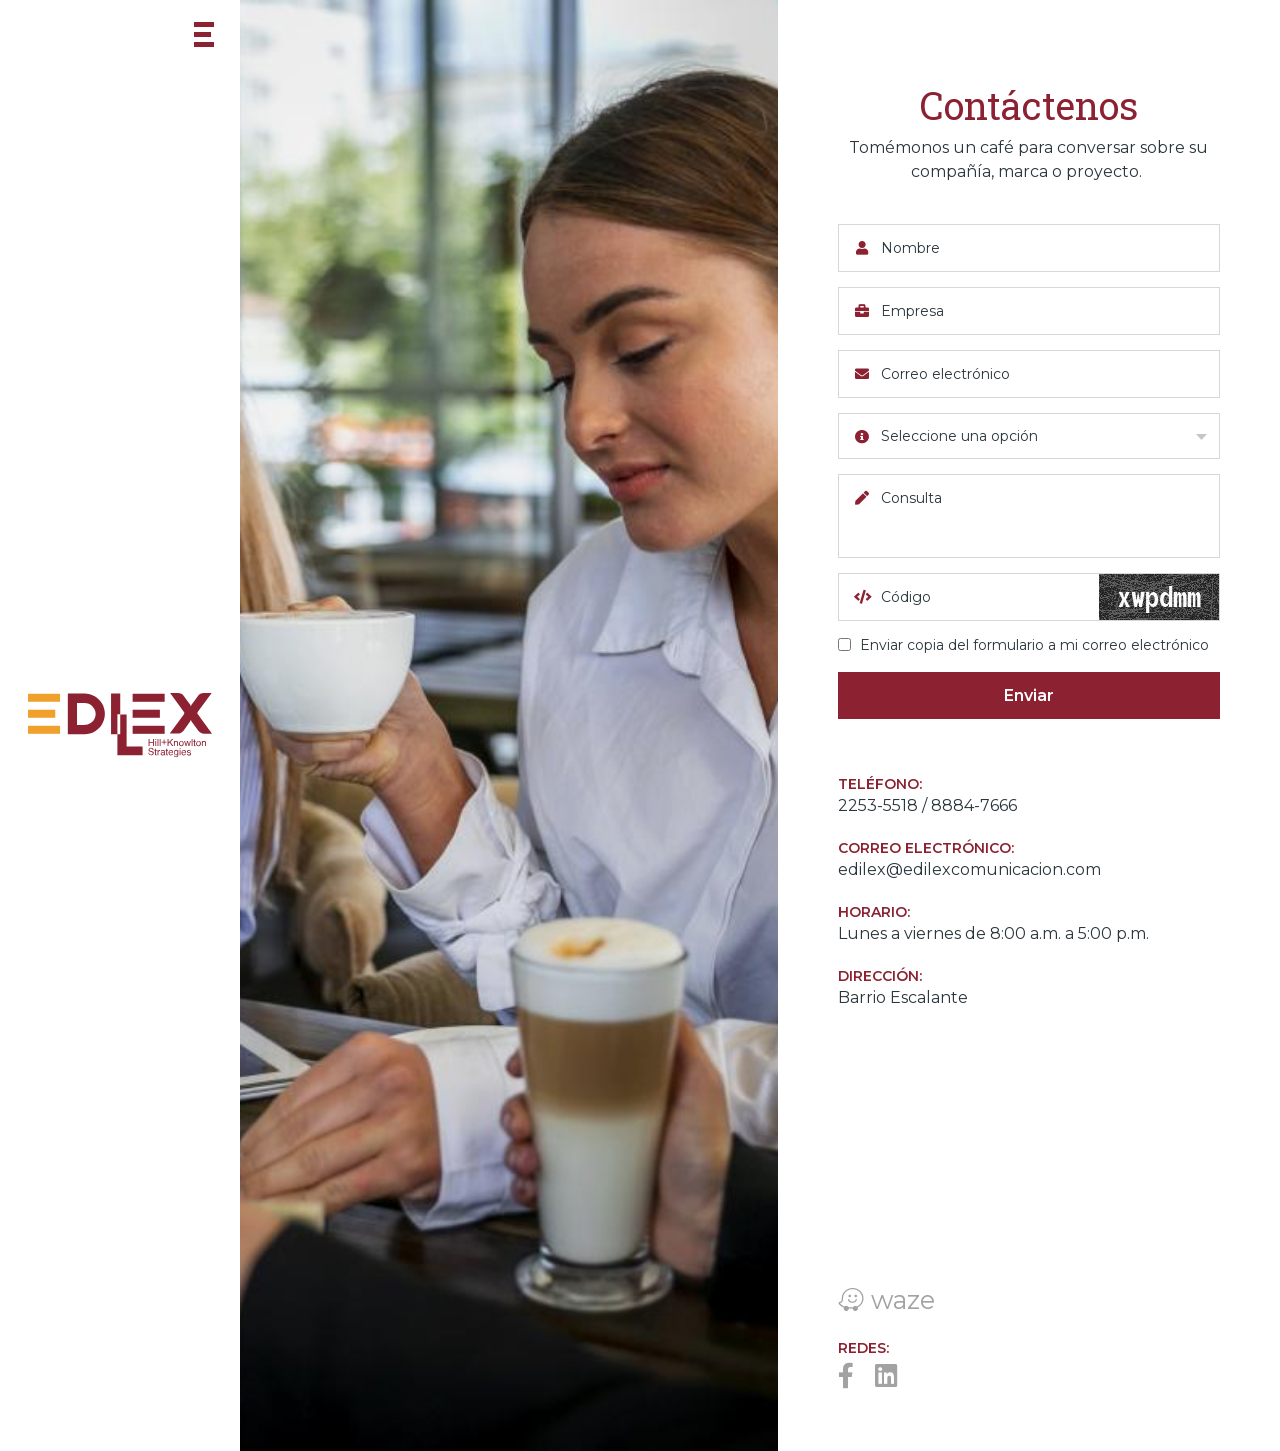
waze (886, 1299)
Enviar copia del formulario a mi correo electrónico (1023, 645)
